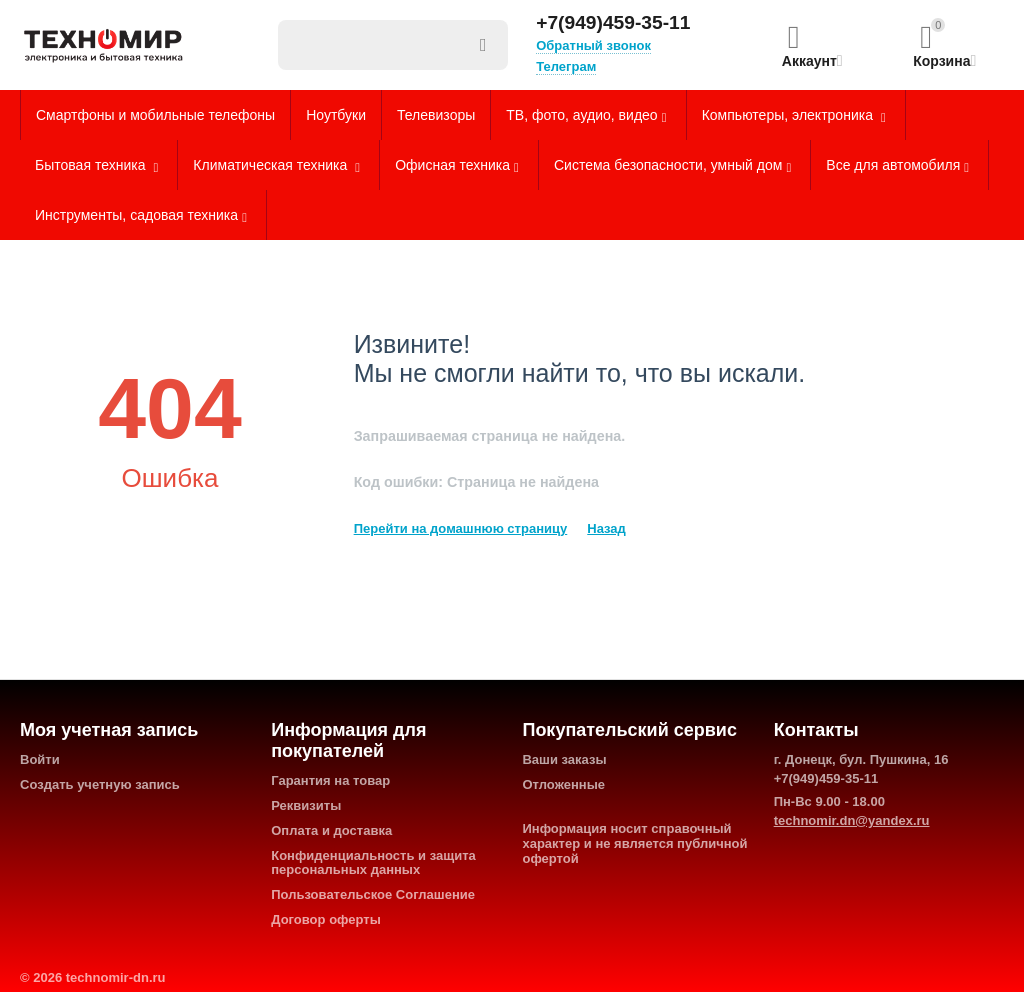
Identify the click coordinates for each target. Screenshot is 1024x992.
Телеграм (566, 66)
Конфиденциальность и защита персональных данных (373, 863)
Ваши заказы (564, 759)
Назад (606, 528)
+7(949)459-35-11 (613, 23)
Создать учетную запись (100, 784)
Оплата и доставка (331, 830)
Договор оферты (326, 919)
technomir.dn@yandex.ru (852, 820)
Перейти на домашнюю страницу (461, 528)
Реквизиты (306, 805)
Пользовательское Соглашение (373, 894)
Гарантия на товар (330, 780)
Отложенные (563, 784)
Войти (40, 759)
